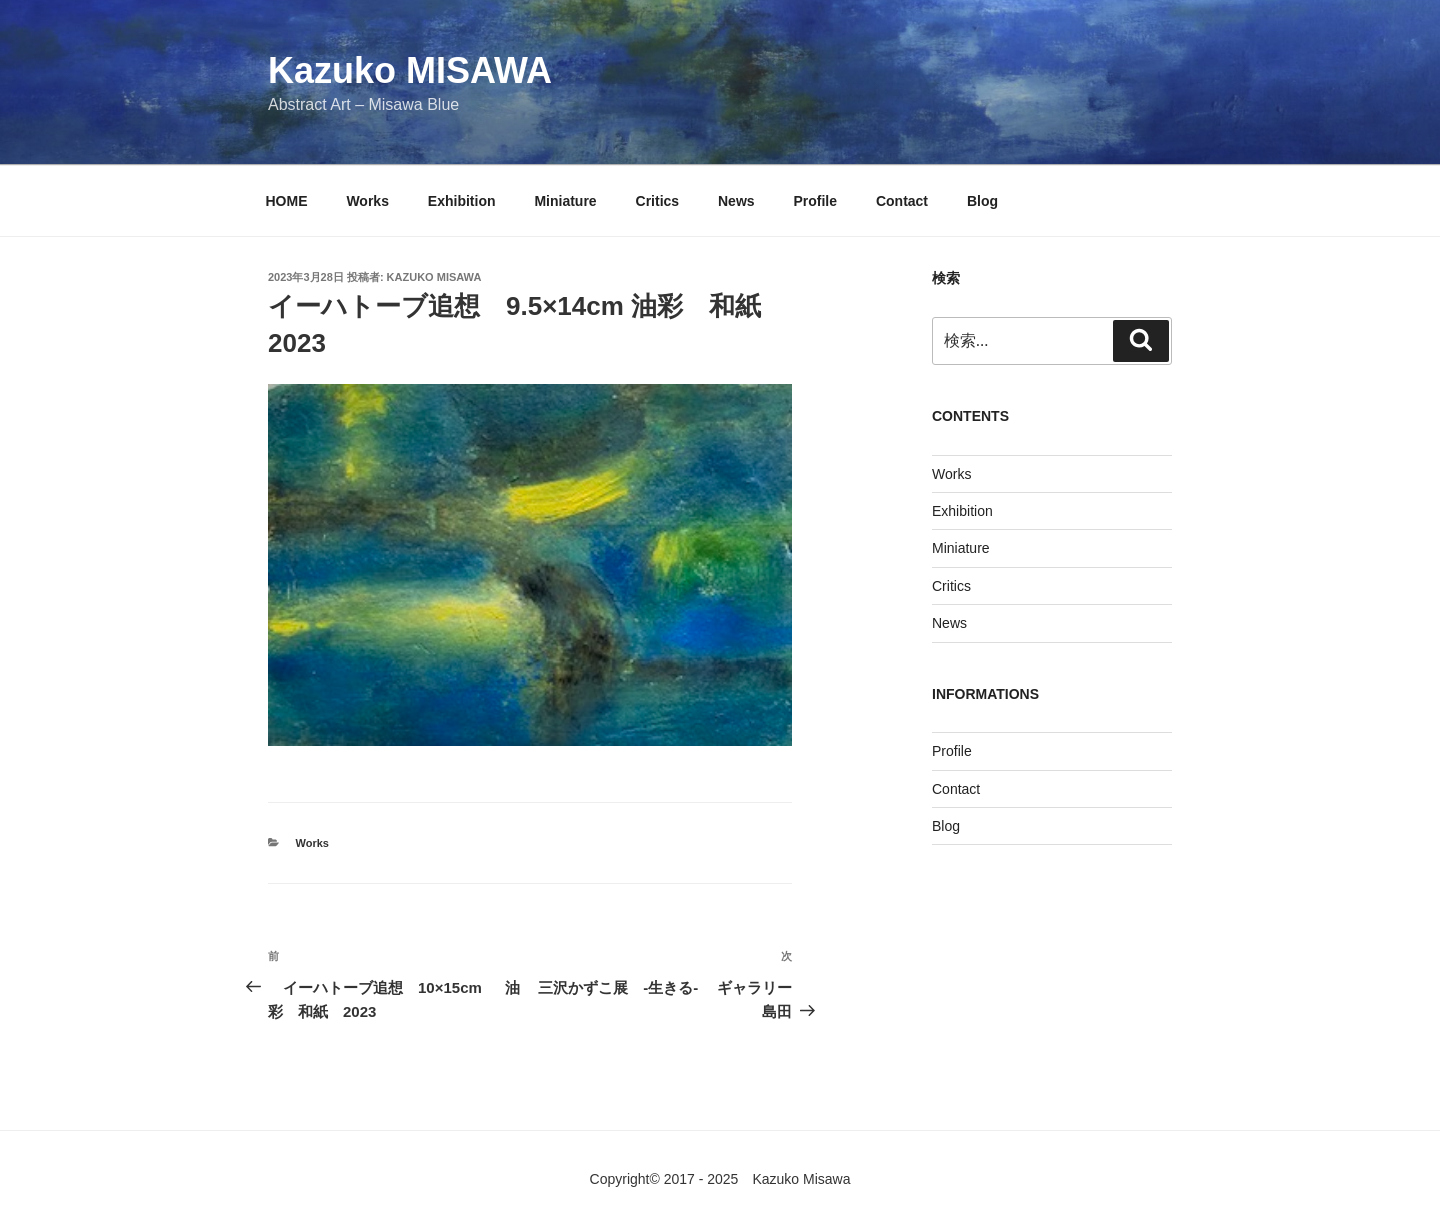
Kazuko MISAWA (410, 70)
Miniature (565, 201)
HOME (287, 201)
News (736, 201)
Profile (815, 201)
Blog (982, 201)
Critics (658, 201)
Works (367, 201)
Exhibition (462, 201)
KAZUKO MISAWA (434, 277)
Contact (902, 201)
